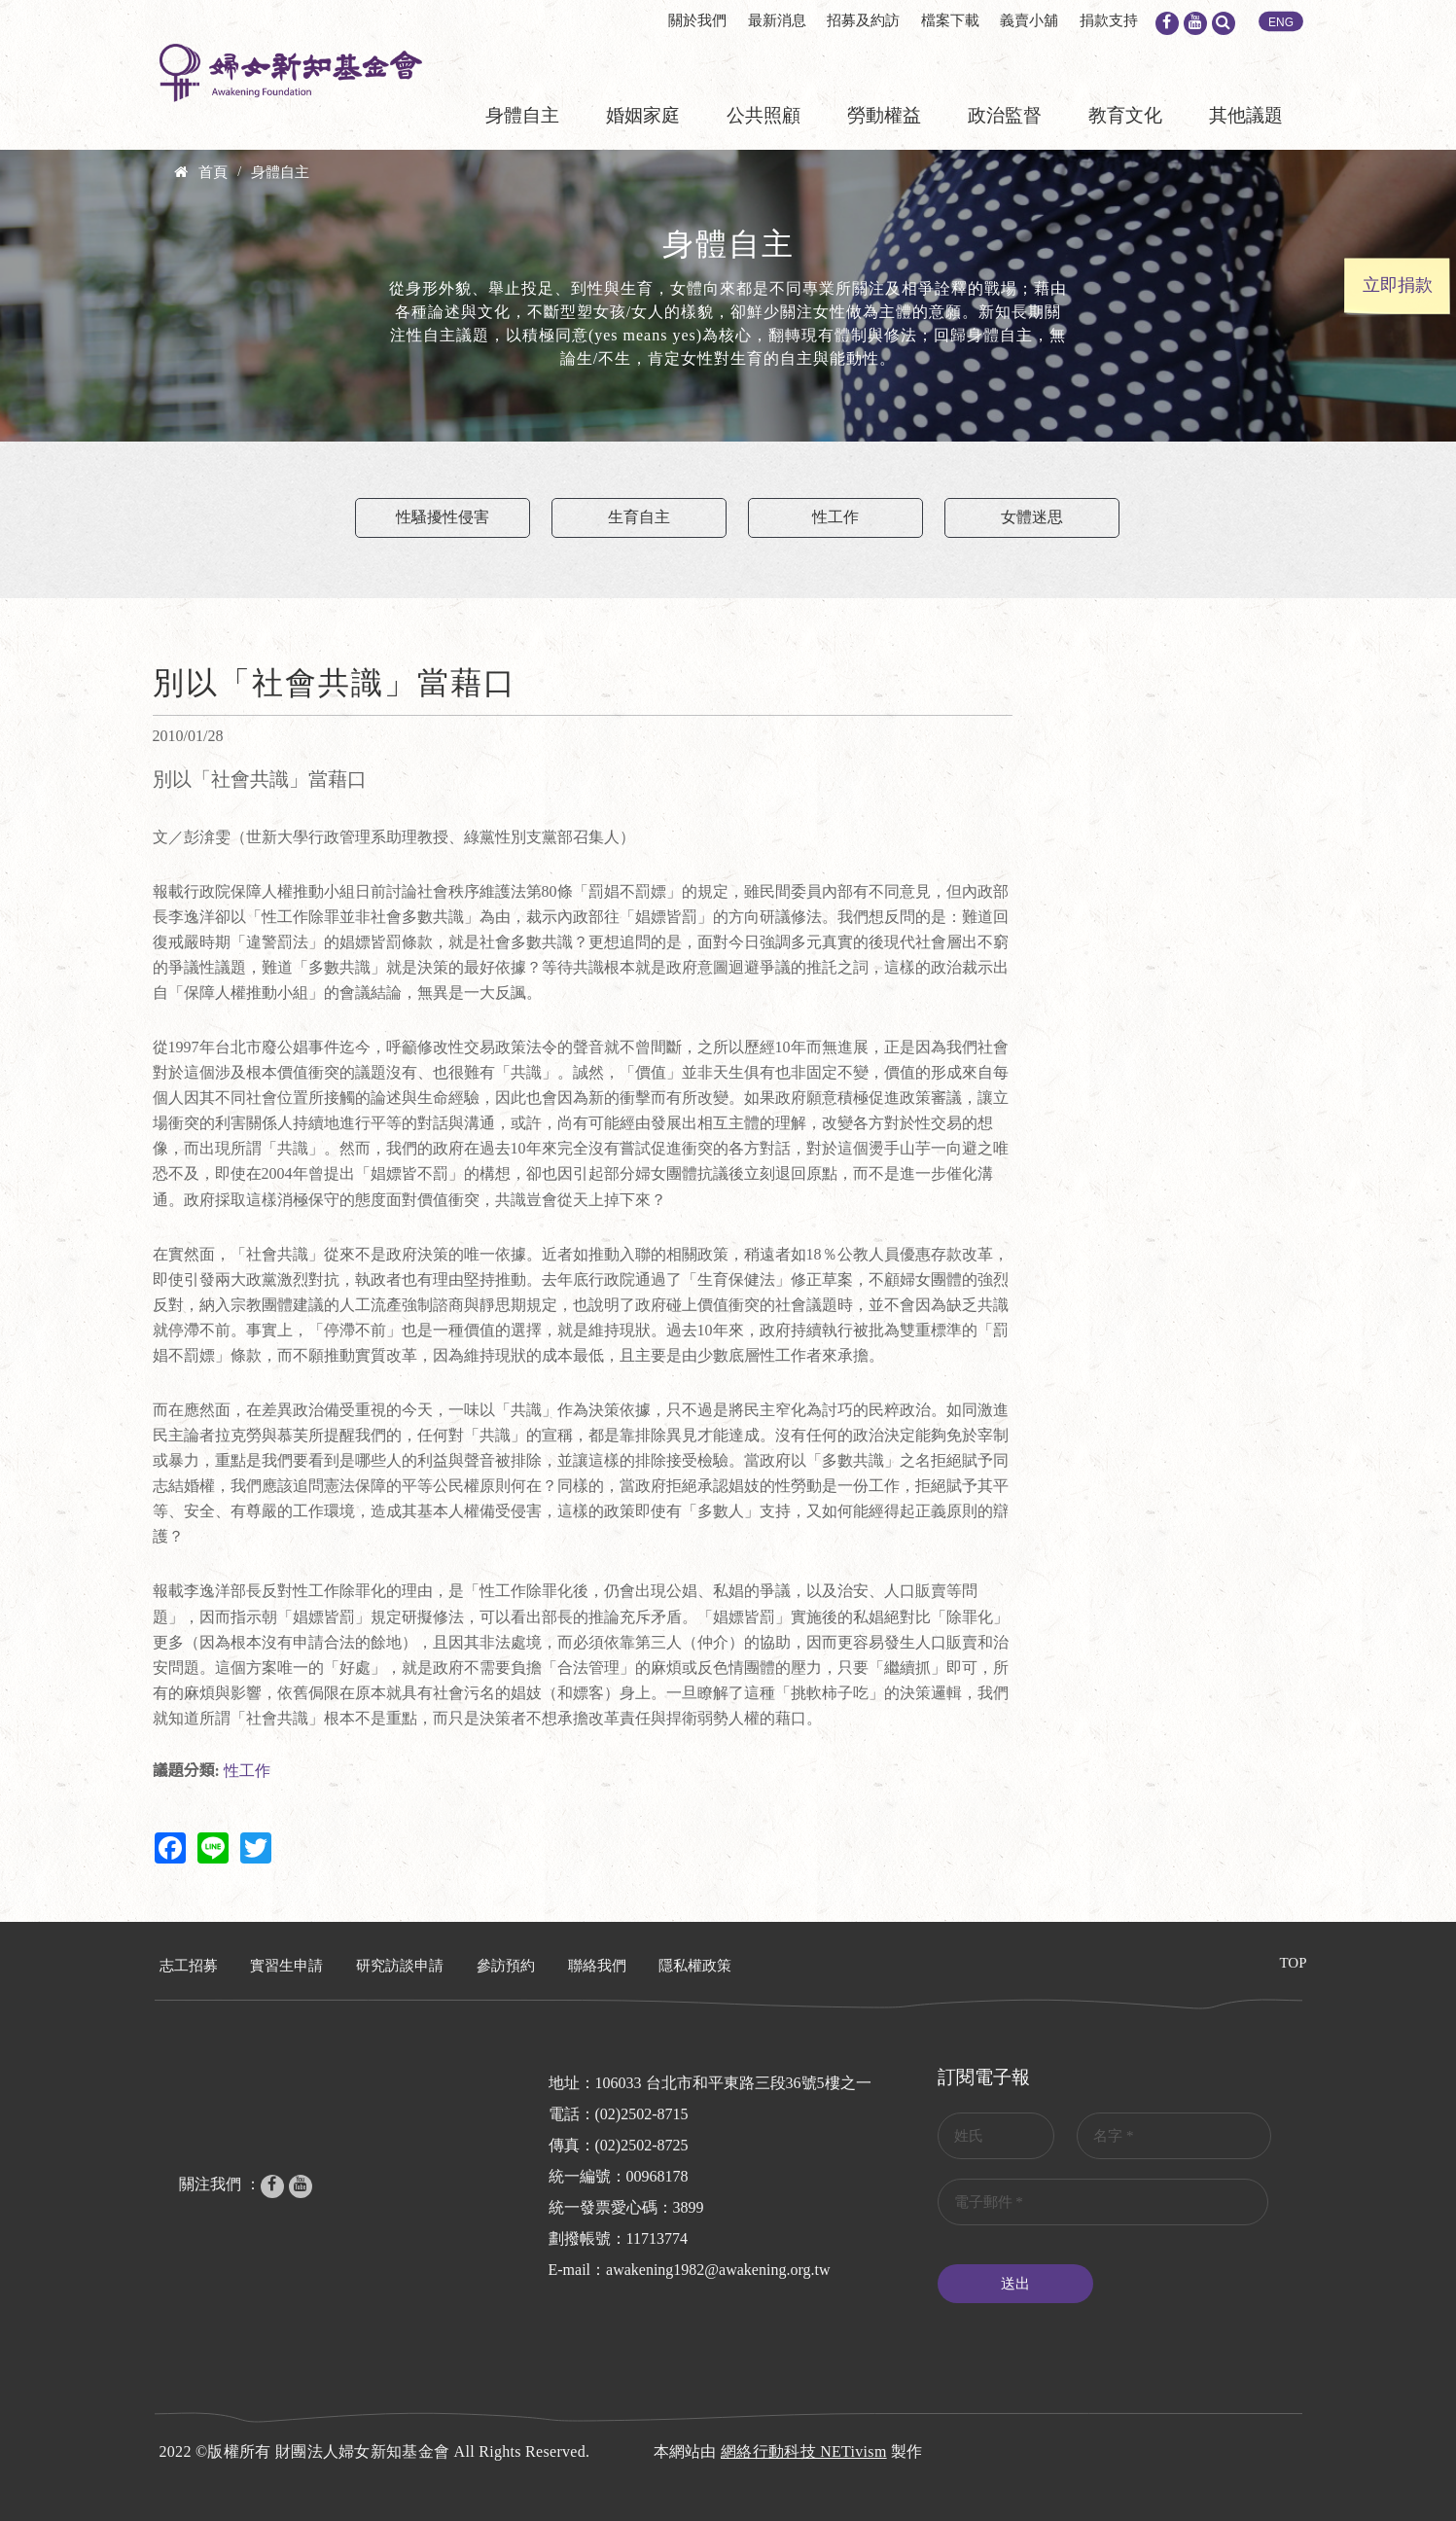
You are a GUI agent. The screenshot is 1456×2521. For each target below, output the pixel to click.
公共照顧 (763, 115)
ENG (1281, 22)
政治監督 (1005, 115)
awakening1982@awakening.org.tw (718, 2269)
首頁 (213, 172)
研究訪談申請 (400, 1965)
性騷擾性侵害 (442, 517)
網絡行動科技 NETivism (804, 2451)
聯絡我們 (597, 1965)
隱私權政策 (694, 1965)
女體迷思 (1032, 517)
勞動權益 (884, 115)
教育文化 (1125, 115)
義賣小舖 (1029, 20)
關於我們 (697, 20)
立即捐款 (1398, 285)
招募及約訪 (863, 20)
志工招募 (189, 1965)
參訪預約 (506, 1965)
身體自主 (522, 115)
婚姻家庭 (643, 115)
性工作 (835, 517)
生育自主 (639, 517)
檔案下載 (950, 20)
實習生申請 (286, 1965)
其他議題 (1246, 115)
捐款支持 (1109, 20)
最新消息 (777, 20)
